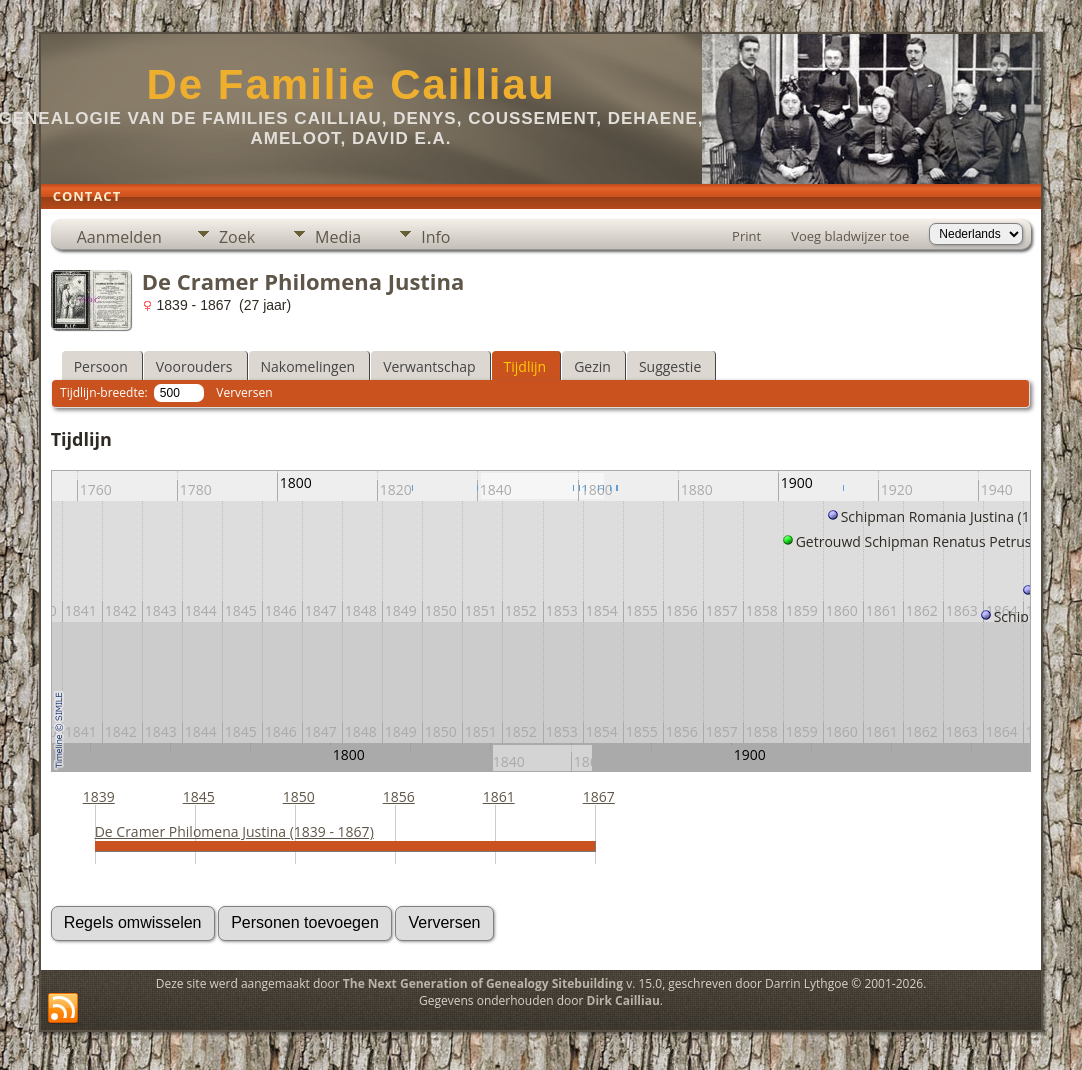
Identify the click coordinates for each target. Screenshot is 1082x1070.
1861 (499, 796)
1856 (399, 796)
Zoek (237, 237)
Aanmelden (119, 237)
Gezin (592, 366)
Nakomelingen (308, 366)
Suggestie (670, 366)
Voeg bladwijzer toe (850, 236)
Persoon (101, 366)
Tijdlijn (525, 366)
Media (338, 237)
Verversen (244, 392)
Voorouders (194, 366)
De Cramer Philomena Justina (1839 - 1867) (234, 831)
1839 (99, 796)
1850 (299, 796)
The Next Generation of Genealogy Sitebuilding (483, 983)
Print (746, 236)
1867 (599, 796)
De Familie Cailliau (350, 84)
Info (435, 237)
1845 (199, 796)
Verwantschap (429, 366)
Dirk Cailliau (623, 1000)
